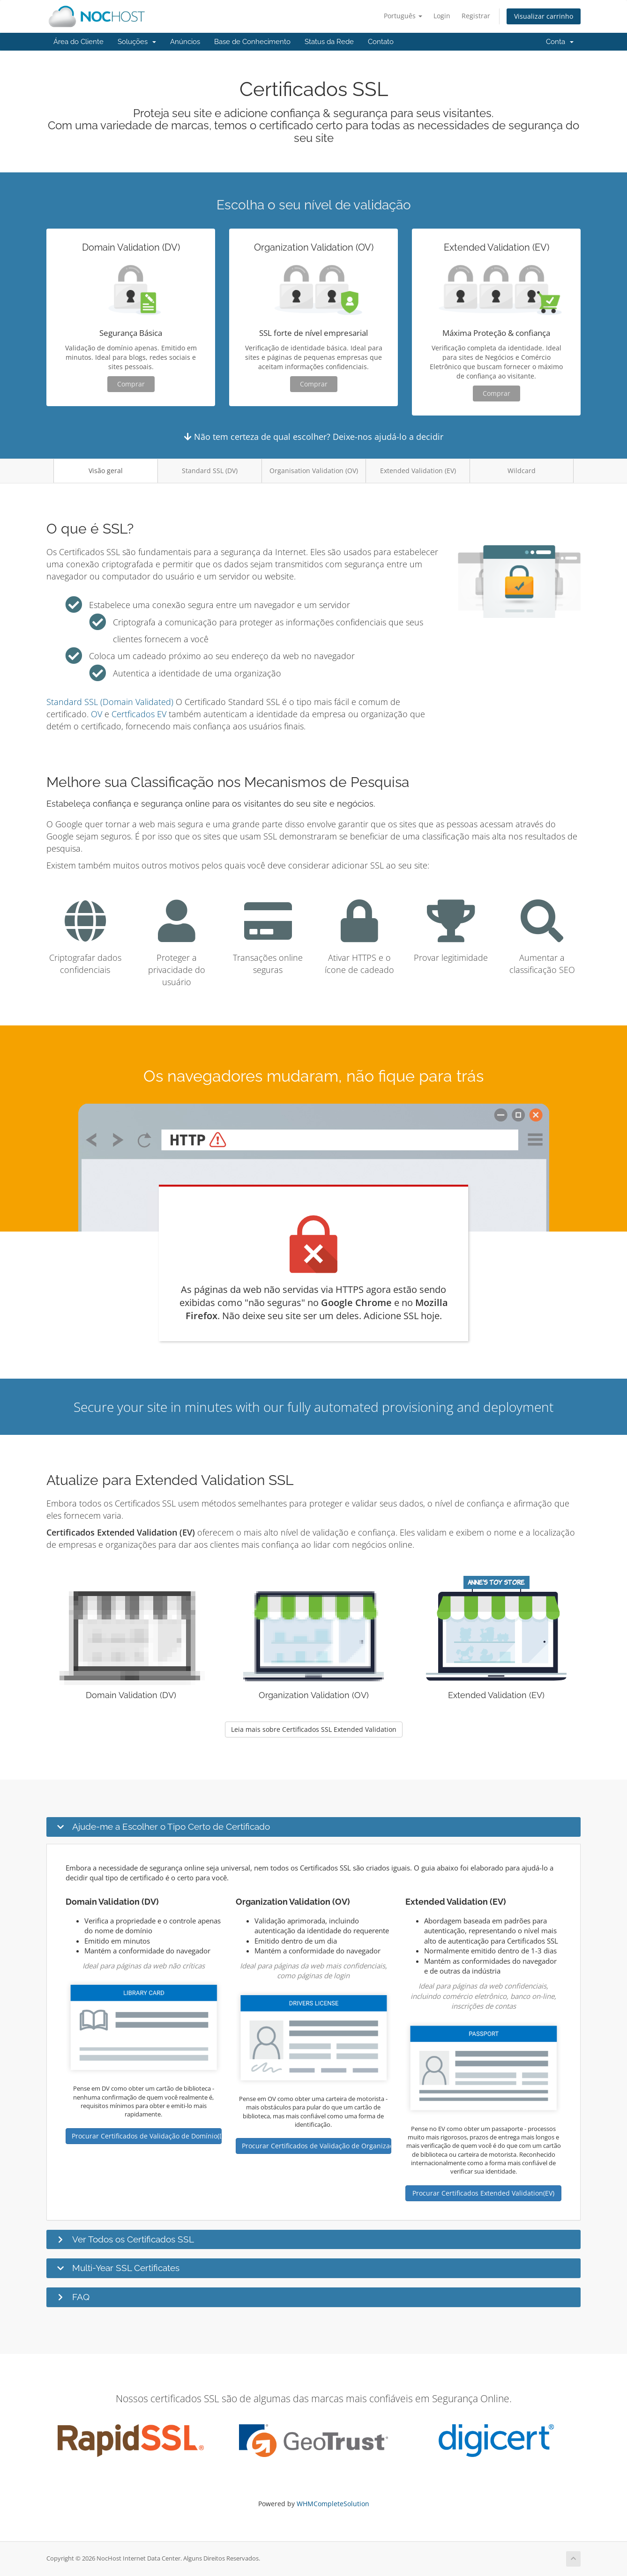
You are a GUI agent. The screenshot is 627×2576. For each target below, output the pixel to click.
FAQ (81, 2297)
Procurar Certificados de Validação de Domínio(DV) (147, 2135)
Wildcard (522, 470)
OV (96, 714)
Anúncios (185, 41)
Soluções (137, 41)
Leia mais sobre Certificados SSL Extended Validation (313, 1729)
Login (441, 15)
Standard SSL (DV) (210, 470)
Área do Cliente (78, 41)
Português (403, 15)
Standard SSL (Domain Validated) (109, 701)
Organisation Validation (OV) (313, 470)
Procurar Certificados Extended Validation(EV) (483, 2193)
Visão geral (106, 470)
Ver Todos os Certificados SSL (133, 2239)
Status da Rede (329, 41)
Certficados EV (139, 714)
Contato (381, 41)
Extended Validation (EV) (418, 470)
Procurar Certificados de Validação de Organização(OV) (317, 2145)
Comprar (131, 383)
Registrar (476, 15)
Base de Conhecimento (252, 41)
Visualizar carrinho (543, 16)
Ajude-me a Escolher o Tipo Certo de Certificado (171, 1826)
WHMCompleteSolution (333, 2503)
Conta (560, 41)
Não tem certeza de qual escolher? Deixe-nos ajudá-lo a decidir (313, 436)
